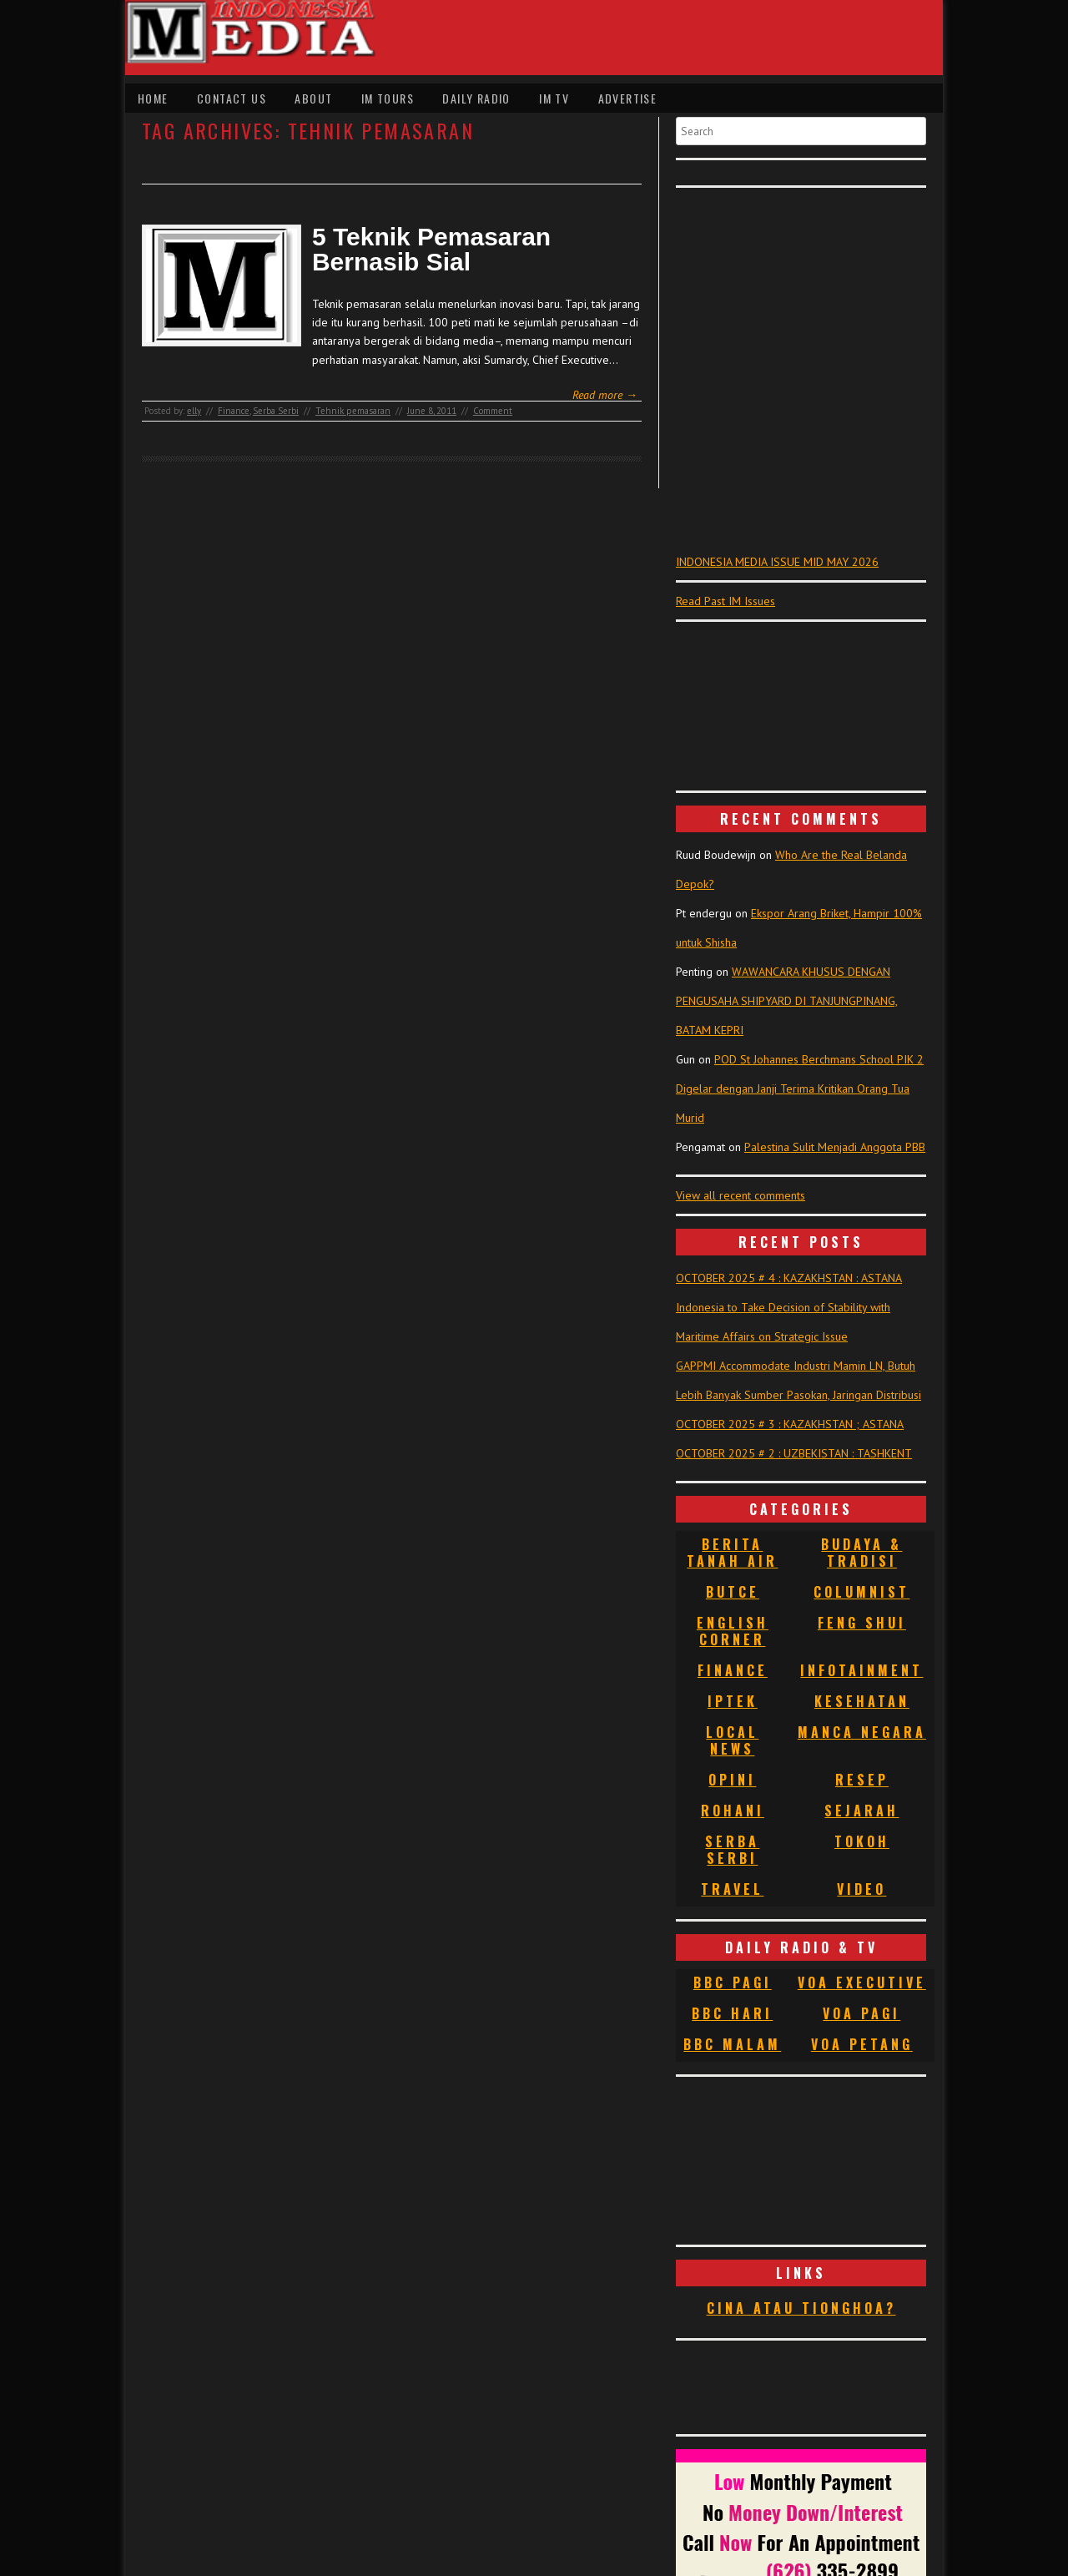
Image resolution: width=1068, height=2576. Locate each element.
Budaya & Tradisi (861, 1552)
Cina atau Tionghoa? (801, 2308)
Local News (732, 1740)
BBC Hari (732, 2013)
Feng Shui (862, 1623)
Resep (862, 1780)
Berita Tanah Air (732, 1552)
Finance (233, 411)
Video (861, 1889)
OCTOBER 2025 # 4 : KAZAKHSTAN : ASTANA (789, 1277)
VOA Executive (862, 1982)
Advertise (627, 98)
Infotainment (861, 1670)
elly (194, 411)
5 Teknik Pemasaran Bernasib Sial (431, 250)
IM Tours (387, 98)
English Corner (732, 1631)
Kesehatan (861, 1701)
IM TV (554, 98)
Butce (732, 1592)
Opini (732, 1780)
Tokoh (861, 1841)
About (313, 98)
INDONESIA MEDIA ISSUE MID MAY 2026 (777, 561)
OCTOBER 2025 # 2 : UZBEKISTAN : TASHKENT (794, 1453)
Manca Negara (862, 1732)
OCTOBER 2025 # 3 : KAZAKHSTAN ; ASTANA (790, 1424)
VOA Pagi (861, 2013)
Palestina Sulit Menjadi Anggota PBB (834, 1146)
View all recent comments (740, 1195)
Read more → (604, 394)
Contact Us (231, 98)
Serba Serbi (276, 411)
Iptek (733, 1701)
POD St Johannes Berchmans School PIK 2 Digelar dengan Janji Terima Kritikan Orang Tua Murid (800, 1088)
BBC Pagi (732, 1982)
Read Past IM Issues (725, 601)
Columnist (861, 1592)
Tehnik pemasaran (352, 411)
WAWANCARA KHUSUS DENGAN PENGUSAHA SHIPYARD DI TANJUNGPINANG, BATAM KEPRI (787, 1001)
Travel (732, 1889)
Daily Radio (476, 98)
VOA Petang (862, 2044)
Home (153, 98)
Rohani (732, 1811)
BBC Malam (732, 2044)
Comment (492, 411)
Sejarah (861, 1811)
